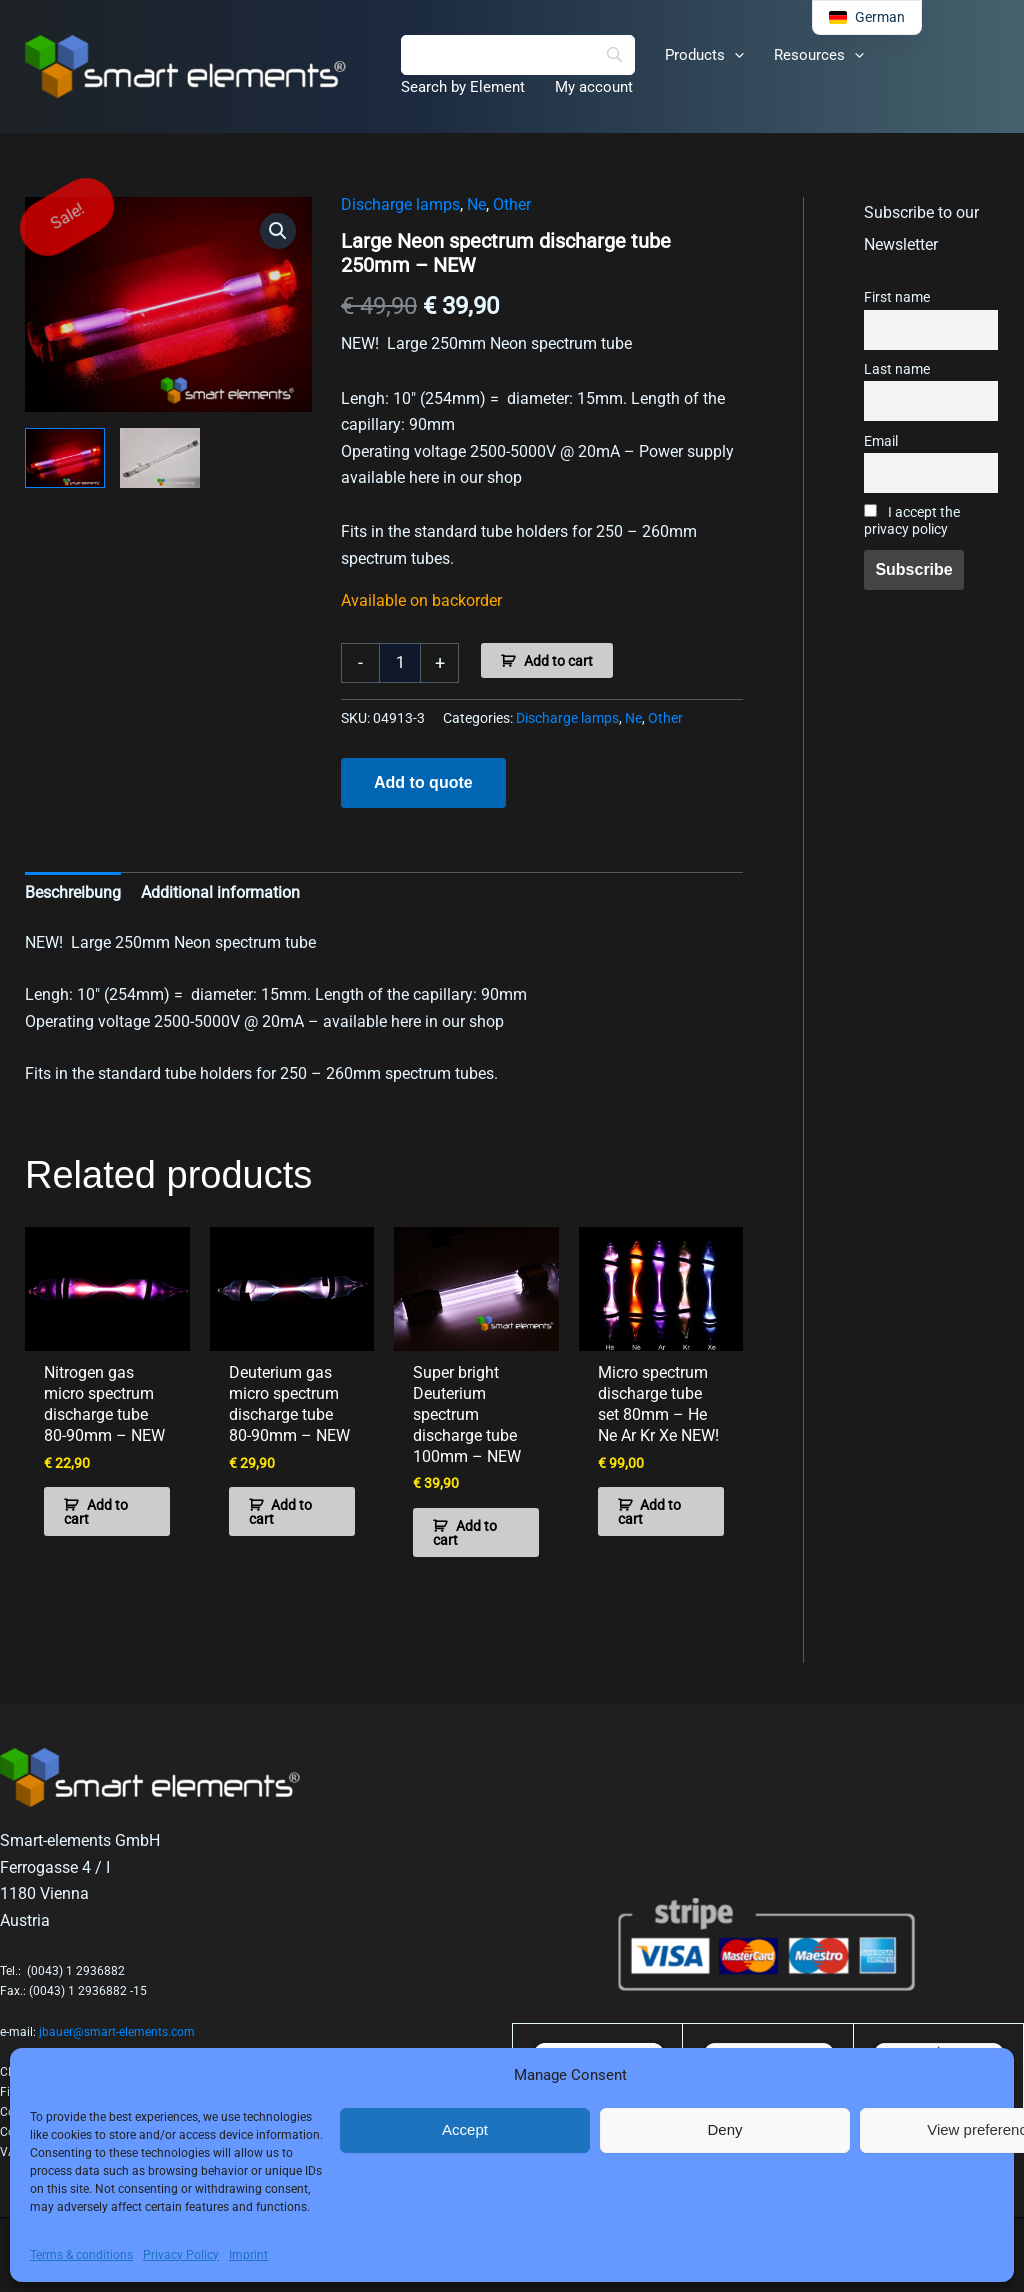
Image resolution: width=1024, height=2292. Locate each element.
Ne (476, 204)
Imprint (248, 2255)
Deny (724, 2129)
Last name (897, 369)
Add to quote (423, 782)
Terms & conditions (81, 2255)
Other (512, 204)
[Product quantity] (400, 663)
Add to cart (558, 661)
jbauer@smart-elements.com (117, 2032)
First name (897, 297)
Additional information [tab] (220, 892)
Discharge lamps (400, 204)
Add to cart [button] (96, 1512)
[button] (734, 55)
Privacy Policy (181, 2255)
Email (881, 441)
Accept (465, 2129)
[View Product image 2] (160, 458)
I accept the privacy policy (912, 521)
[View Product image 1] (65, 458)
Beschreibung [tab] (73, 892)
